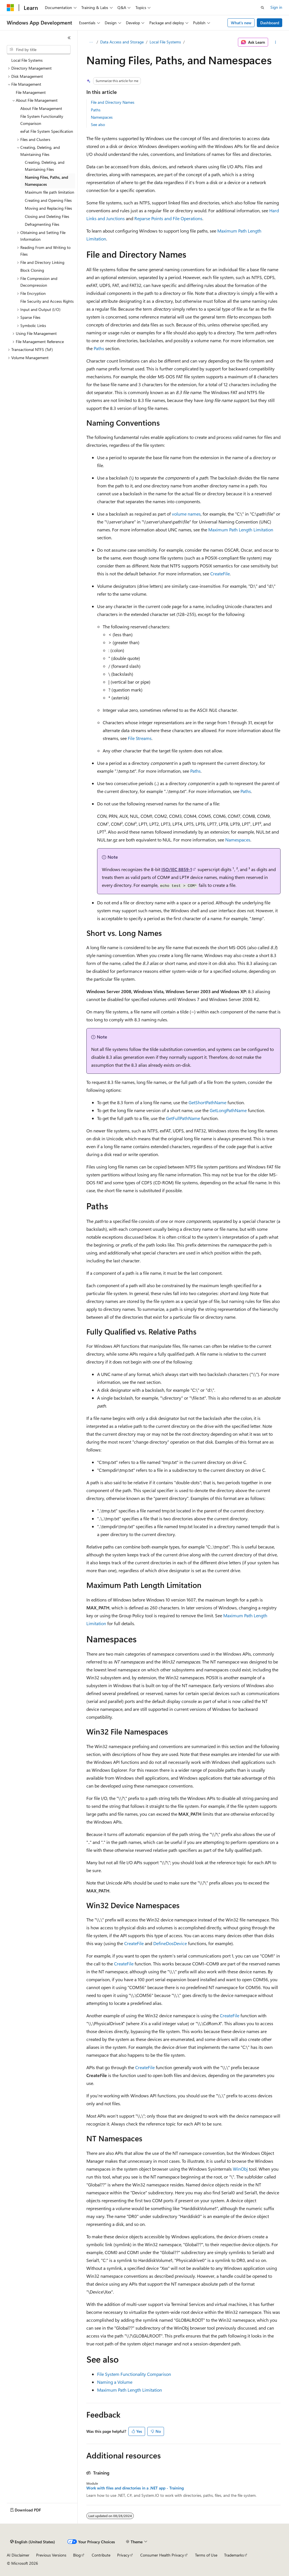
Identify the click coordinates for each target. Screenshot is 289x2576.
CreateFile (220, 573)
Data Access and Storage (122, 42)
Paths (95, 109)
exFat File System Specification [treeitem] (46, 131)
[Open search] (262, 8)
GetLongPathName (228, 1110)
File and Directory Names (112, 102)
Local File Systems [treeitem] (27, 60)
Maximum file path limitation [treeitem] (49, 192)
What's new (241, 22)
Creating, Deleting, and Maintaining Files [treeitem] (44, 166)
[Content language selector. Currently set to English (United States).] (32, 2541)
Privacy (123, 2555)
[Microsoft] (10, 7)
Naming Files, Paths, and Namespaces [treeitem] (46, 180)
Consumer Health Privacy (162, 2555)
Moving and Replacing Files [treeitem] (48, 208)
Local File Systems (165, 42)
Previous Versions (51, 2555)
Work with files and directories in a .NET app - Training (135, 2488)
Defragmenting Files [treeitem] (42, 224)
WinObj (240, 2169)
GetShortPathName (207, 1102)
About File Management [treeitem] (41, 108)
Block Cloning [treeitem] (32, 270)
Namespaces (102, 117)
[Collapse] (69, 38)
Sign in (276, 7)
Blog (77, 2555)
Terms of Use (206, 2555)
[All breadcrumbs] (91, 42)
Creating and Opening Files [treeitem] (48, 200)
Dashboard (269, 22)
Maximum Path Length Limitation (240, 530)
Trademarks (234, 2555)
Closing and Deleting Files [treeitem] (47, 216)
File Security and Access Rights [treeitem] (47, 301)
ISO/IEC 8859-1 (176, 869)
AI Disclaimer (18, 2555)
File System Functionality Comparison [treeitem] (41, 120)
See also (98, 124)
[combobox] (39, 49)
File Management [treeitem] (31, 92)
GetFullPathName (183, 1118)
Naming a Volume (114, 2382)
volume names (186, 514)
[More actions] (275, 42)
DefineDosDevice (170, 1943)
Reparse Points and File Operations (168, 218)
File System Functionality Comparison (134, 2374)
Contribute (101, 2555)
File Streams (140, 738)
